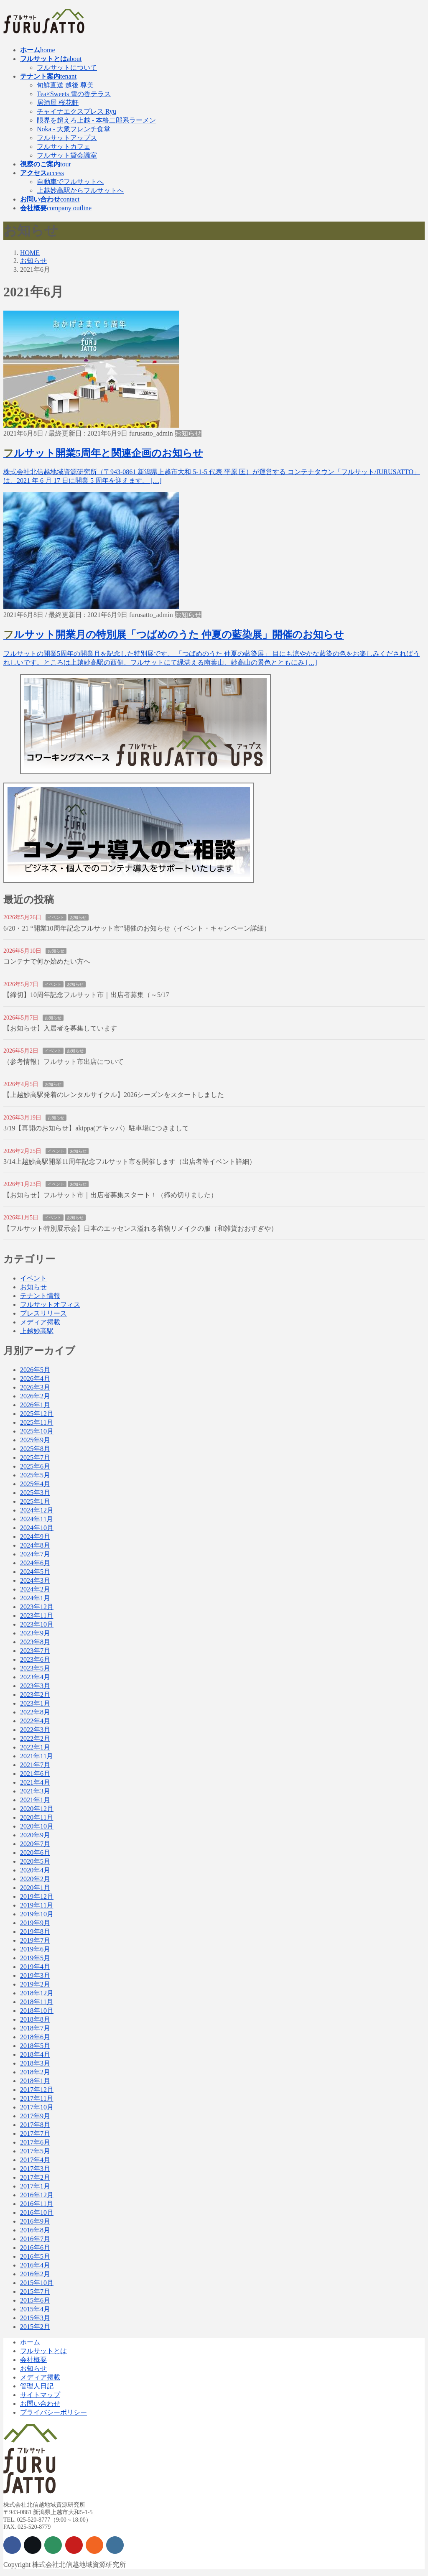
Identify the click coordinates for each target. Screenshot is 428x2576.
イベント (56, 917)
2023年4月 (35, 1677)
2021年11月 (36, 1756)
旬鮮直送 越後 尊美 (65, 85)
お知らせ (188, 433)
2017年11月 (36, 2098)
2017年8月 (35, 2124)
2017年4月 (35, 2159)
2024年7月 (35, 1554)
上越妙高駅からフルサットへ (80, 190)
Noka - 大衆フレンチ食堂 (73, 129)
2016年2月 (35, 2274)
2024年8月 (35, 1545)
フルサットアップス (67, 137)
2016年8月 (35, 2230)
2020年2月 (35, 1878)
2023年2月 (35, 1694)
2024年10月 (37, 1527)
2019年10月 (37, 1914)
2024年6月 (35, 1562)
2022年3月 (35, 1729)
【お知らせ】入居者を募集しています (60, 1028)
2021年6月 (35, 1773)
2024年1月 (35, 1598)
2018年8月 (35, 2019)
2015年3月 (35, 2317)
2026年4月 (35, 1378)
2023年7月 (35, 1650)
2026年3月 (35, 1387)
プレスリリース (43, 1313)
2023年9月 (35, 1633)
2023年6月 (35, 1659)
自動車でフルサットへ (70, 181)
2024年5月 (35, 1571)
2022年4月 (35, 1720)
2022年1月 (35, 1747)
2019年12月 (37, 1896)
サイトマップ (40, 2394)
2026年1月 (35, 1404)
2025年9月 (35, 1440)
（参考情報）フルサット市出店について (63, 1061)
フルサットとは (43, 2350)
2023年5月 (35, 1668)
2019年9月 (35, 1922)
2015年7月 (35, 2291)
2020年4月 (35, 1870)
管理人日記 (37, 2386)
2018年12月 (37, 1993)
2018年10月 (37, 2010)
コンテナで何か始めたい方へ (46, 961)
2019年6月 (35, 1949)
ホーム (30, 2342)
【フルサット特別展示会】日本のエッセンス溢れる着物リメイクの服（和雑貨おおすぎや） (140, 1228)
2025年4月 (35, 1483)
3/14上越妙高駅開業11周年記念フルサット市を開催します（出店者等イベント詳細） (129, 1161)
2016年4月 (35, 2265)
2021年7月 (35, 1764)
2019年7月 (35, 1940)
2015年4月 (35, 2309)
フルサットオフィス (50, 1304)
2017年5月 (35, 2151)
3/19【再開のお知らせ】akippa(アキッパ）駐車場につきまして (96, 1128)
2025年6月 (35, 1466)
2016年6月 (35, 2247)
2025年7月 (35, 1457)
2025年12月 (37, 1413)
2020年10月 (37, 1826)
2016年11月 (36, 2203)
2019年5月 (35, 1957)
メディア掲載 (40, 1322)
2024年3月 (35, 1580)
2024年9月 (35, 1536)
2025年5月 (35, 1475)
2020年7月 (35, 1843)
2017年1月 (35, 2186)
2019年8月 (35, 1931)
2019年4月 (35, 1966)
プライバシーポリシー (53, 2412)
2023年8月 (35, 1641)
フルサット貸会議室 (67, 155)
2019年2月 (35, 1984)
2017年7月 (35, 2133)
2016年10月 (37, 2212)
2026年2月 (35, 1396)
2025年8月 (35, 1448)
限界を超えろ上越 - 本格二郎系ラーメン (96, 120)
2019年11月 (36, 1905)
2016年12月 (37, 2195)
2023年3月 (35, 1685)
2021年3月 (35, 1791)
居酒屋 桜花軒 (58, 102)
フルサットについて (67, 67)
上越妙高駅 (37, 1330)
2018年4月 (35, 2054)
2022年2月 (35, 1738)
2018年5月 (35, 2045)
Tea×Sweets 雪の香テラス (74, 93)
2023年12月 (37, 1606)
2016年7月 (35, 2238)
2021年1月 (35, 1799)
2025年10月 (37, 1431)
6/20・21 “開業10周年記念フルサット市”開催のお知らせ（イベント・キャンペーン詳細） (136, 928)
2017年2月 (35, 2177)
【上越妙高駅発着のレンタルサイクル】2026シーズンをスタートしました (113, 1094)
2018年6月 (35, 2036)
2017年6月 (35, 2142)
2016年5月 (35, 2256)
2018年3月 (35, 2063)
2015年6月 (35, 2300)
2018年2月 (35, 2072)
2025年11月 (36, 1422)
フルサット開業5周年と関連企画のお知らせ (103, 453)
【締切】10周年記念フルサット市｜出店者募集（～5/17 (86, 994)
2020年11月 (36, 1817)
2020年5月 (35, 1861)
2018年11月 (36, 2001)
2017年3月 (35, 2168)
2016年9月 (35, 2221)
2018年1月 (35, 2080)
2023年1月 (35, 1703)
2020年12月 (37, 1808)
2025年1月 (35, 1501)
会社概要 (33, 2359)
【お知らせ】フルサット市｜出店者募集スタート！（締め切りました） (110, 1195)
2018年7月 (35, 2028)
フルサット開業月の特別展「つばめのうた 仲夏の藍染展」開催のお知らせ (173, 634)
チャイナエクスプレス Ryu (76, 111)
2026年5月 (35, 1369)
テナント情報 (40, 1295)
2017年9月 (35, 2115)
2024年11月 (36, 1519)
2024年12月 (37, 1510)
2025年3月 (35, 1492)
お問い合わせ (40, 2403)
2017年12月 (37, 2089)
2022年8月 (35, 1712)
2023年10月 (37, 1624)
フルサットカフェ (63, 146)
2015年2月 (35, 2326)
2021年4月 (35, 1782)
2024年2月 (35, 1589)
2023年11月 (36, 1615)
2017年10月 (37, 2107)
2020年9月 (35, 1835)
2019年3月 (35, 1975)
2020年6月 (35, 1852)
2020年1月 (35, 1887)
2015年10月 (37, 2282)
